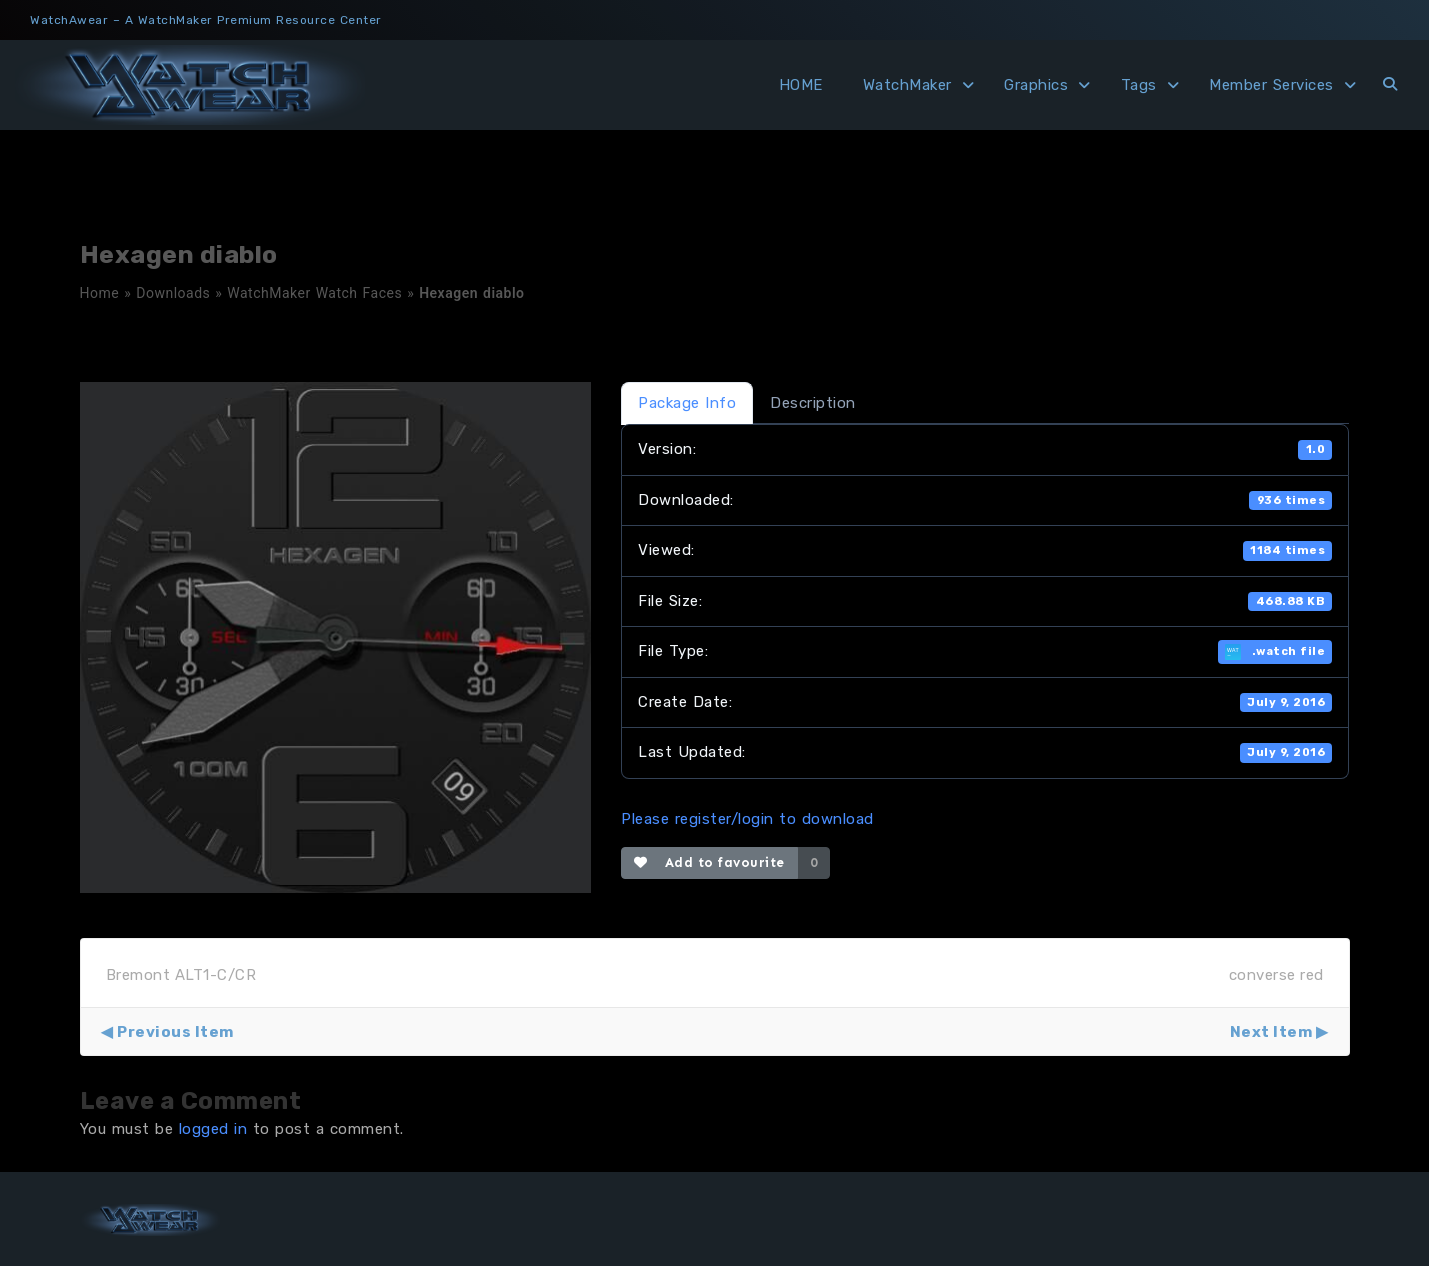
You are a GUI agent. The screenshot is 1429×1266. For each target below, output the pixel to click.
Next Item (1271, 1032)
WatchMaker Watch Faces (314, 293)
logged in (213, 1129)
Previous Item (175, 1032)
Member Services (1271, 85)
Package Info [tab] (687, 403)
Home (100, 293)
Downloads (173, 293)
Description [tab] (813, 403)
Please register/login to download (747, 819)
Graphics (1036, 85)
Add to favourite (709, 862)
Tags (1139, 85)
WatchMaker (907, 85)
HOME (801, 85)
